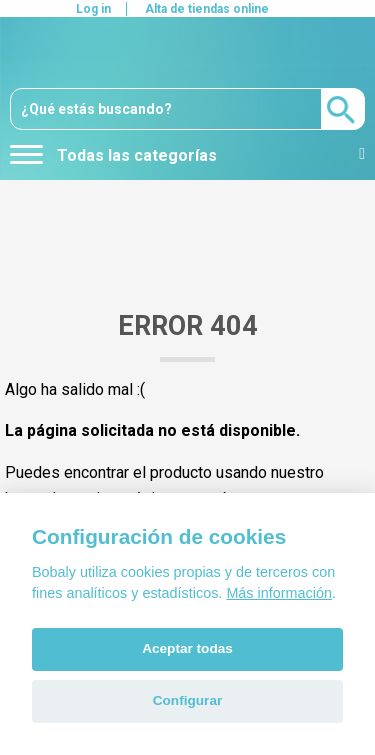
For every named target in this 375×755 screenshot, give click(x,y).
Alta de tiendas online (207, 9)
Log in (93, 9)
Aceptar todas (187, 648)
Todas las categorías (113, 155)
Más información (279, 593)
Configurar (187, 700)
